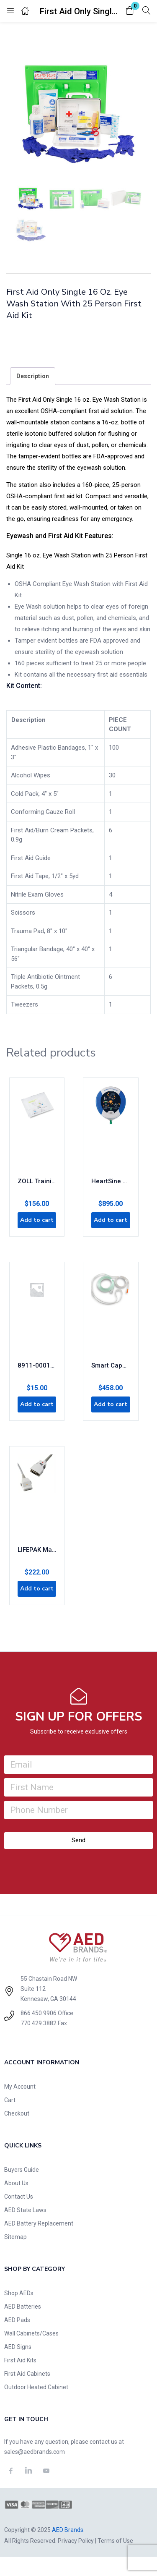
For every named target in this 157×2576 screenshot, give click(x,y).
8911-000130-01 (37, 1365)
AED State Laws (25, 2210)
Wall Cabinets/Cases (31, 2333)
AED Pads (17, 2320)
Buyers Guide (21, 2169)
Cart (9, 2100)
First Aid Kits (20, 2360)
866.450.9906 (39, 2013)
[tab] (32, 376)
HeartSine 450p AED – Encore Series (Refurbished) (110, 1181)
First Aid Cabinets (27, 2373)
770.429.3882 (39, 2023)
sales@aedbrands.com (34, 2451)
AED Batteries (22, 2306)
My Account (20, 2086)
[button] (130, 11)
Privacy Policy (76, 2540)
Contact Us (18, 2196)
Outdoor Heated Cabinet (36, 2387)
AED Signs (17, 2346)
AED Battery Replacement (38, 2223)
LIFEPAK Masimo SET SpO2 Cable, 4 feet (37, 1549)
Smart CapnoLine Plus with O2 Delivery (110, 1365)
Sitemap (15, 2236)
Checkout (16, 2113)
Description (32, 376)
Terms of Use (115, 2540)
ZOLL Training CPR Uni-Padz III (37, 1181)
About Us (16, 2183)
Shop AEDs (18, 2293)
